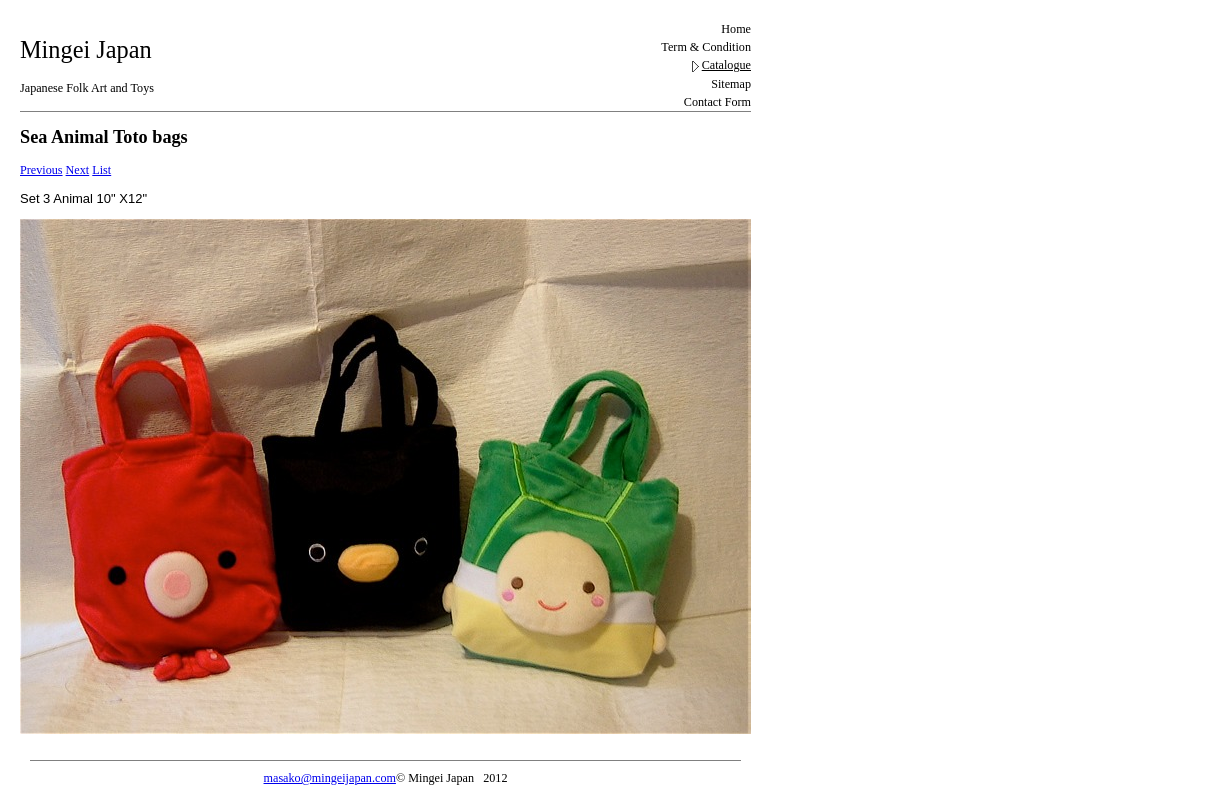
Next (78, 170)
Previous (41, 170)
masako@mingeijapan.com (330, 778)
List (101, 170)
